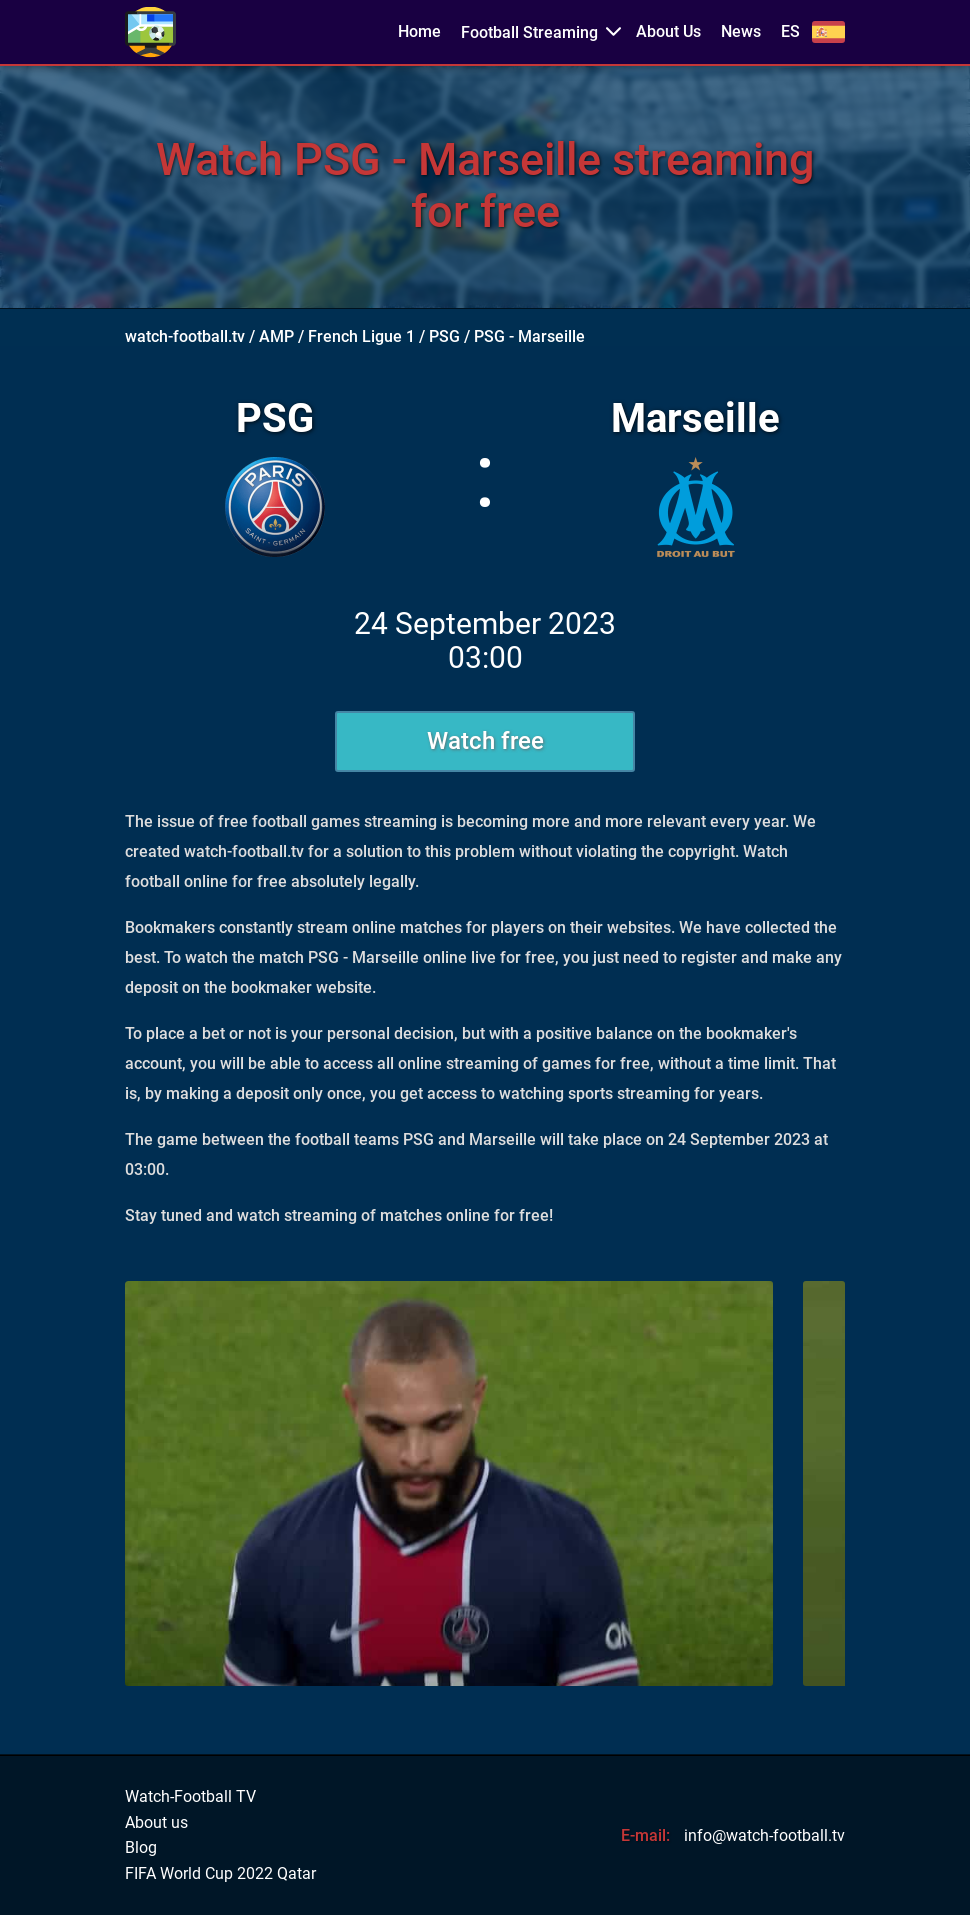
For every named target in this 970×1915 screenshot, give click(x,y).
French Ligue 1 (361, 336)
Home (419, 32)
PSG (444, 336)
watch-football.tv (185, 336)
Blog (141, 1848)
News (741, 32)
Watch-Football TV (190, 1797)
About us (156, 1823)
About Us (668, 32)
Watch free (485, 741)
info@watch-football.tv (764, 1835)
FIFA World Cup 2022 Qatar (220, 1874)
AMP (276, 336)
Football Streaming (529, 32)
